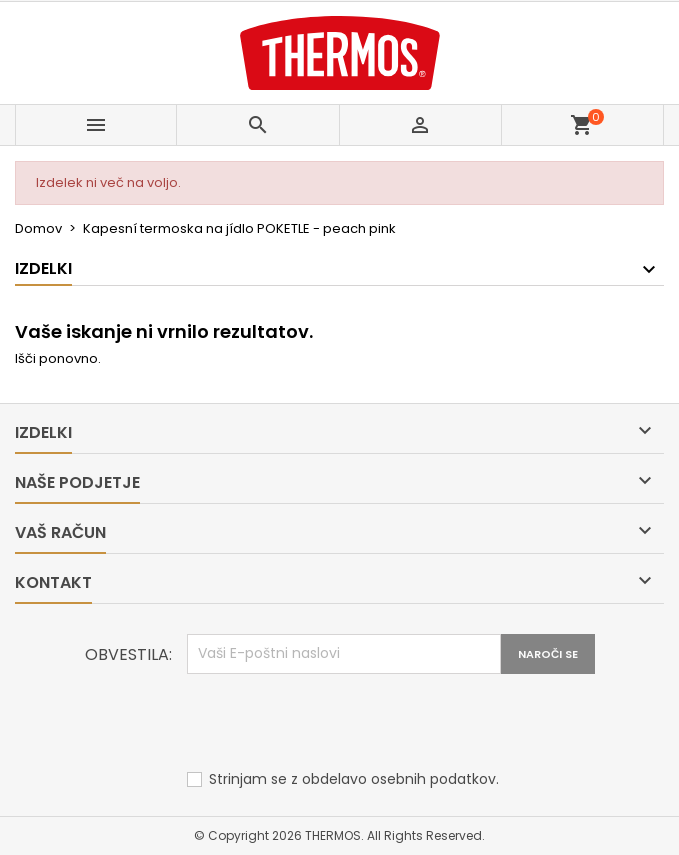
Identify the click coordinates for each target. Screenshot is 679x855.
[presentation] (339, 723)
